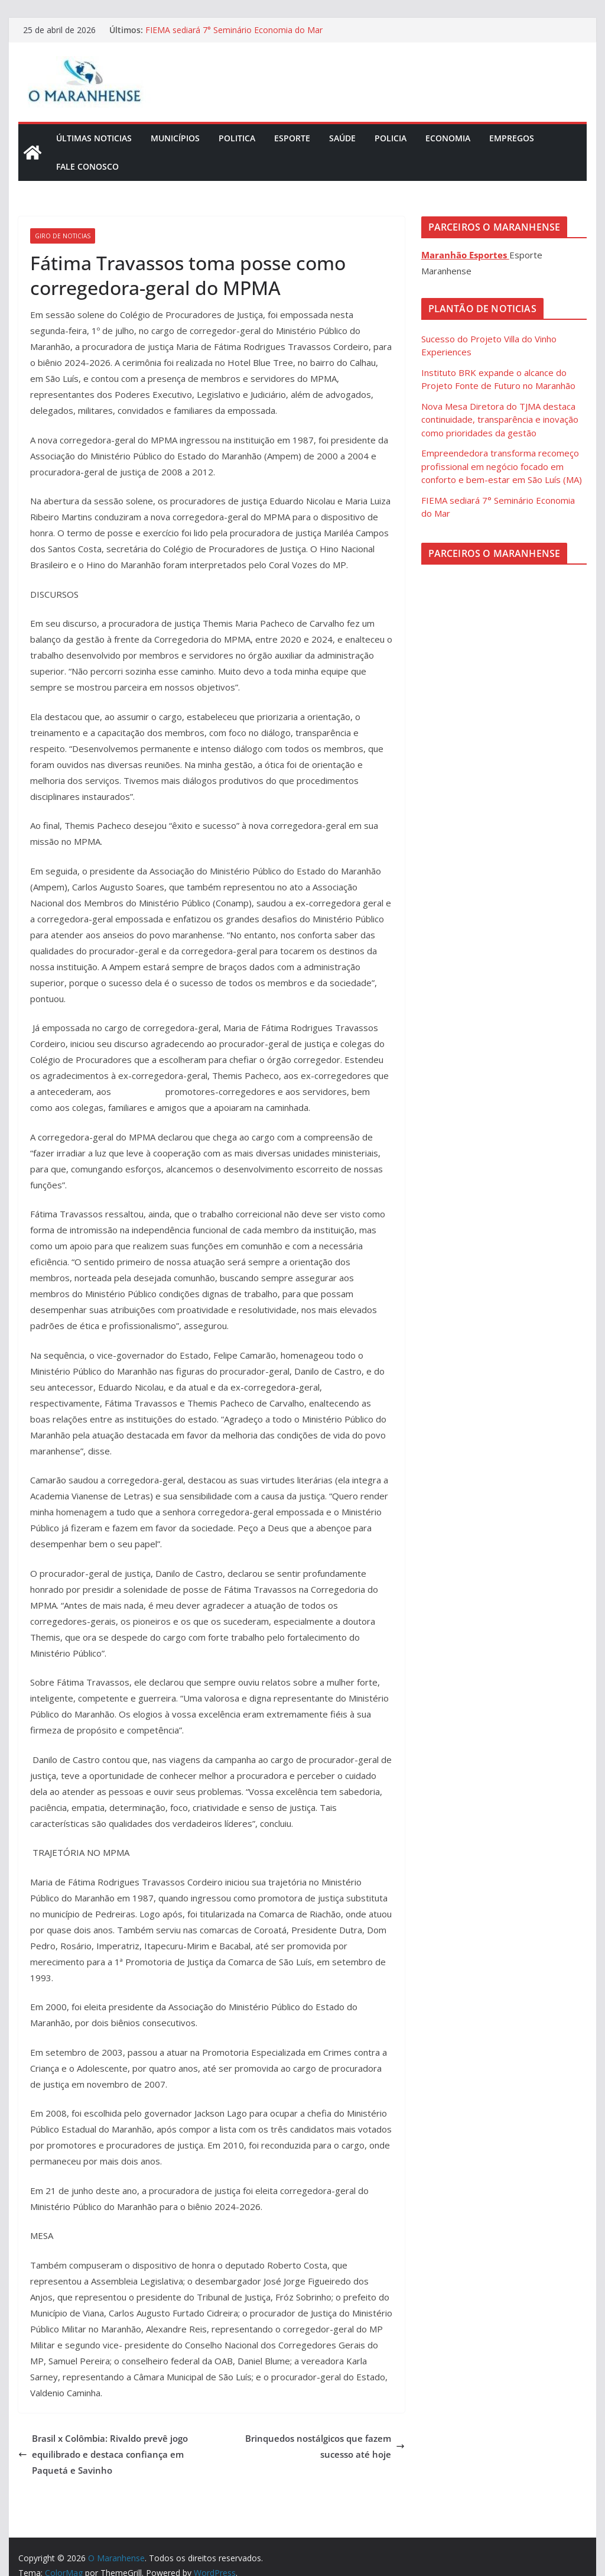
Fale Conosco (87, 166)
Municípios (175, 138)
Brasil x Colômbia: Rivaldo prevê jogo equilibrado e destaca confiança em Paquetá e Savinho (103, 2454)
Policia (390, 138)
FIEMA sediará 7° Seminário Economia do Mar (234, 29)
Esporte (292, 138)
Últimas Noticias (94, 138)
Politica (237, 138)
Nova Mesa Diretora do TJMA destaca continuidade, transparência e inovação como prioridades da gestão (499, 419)
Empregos (511, 138)
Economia (447, 138)
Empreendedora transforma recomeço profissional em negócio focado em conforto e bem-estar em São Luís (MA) (501, 466)
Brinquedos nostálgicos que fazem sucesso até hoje (325, 2446)
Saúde (342, 138)
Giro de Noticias (62, 236)
